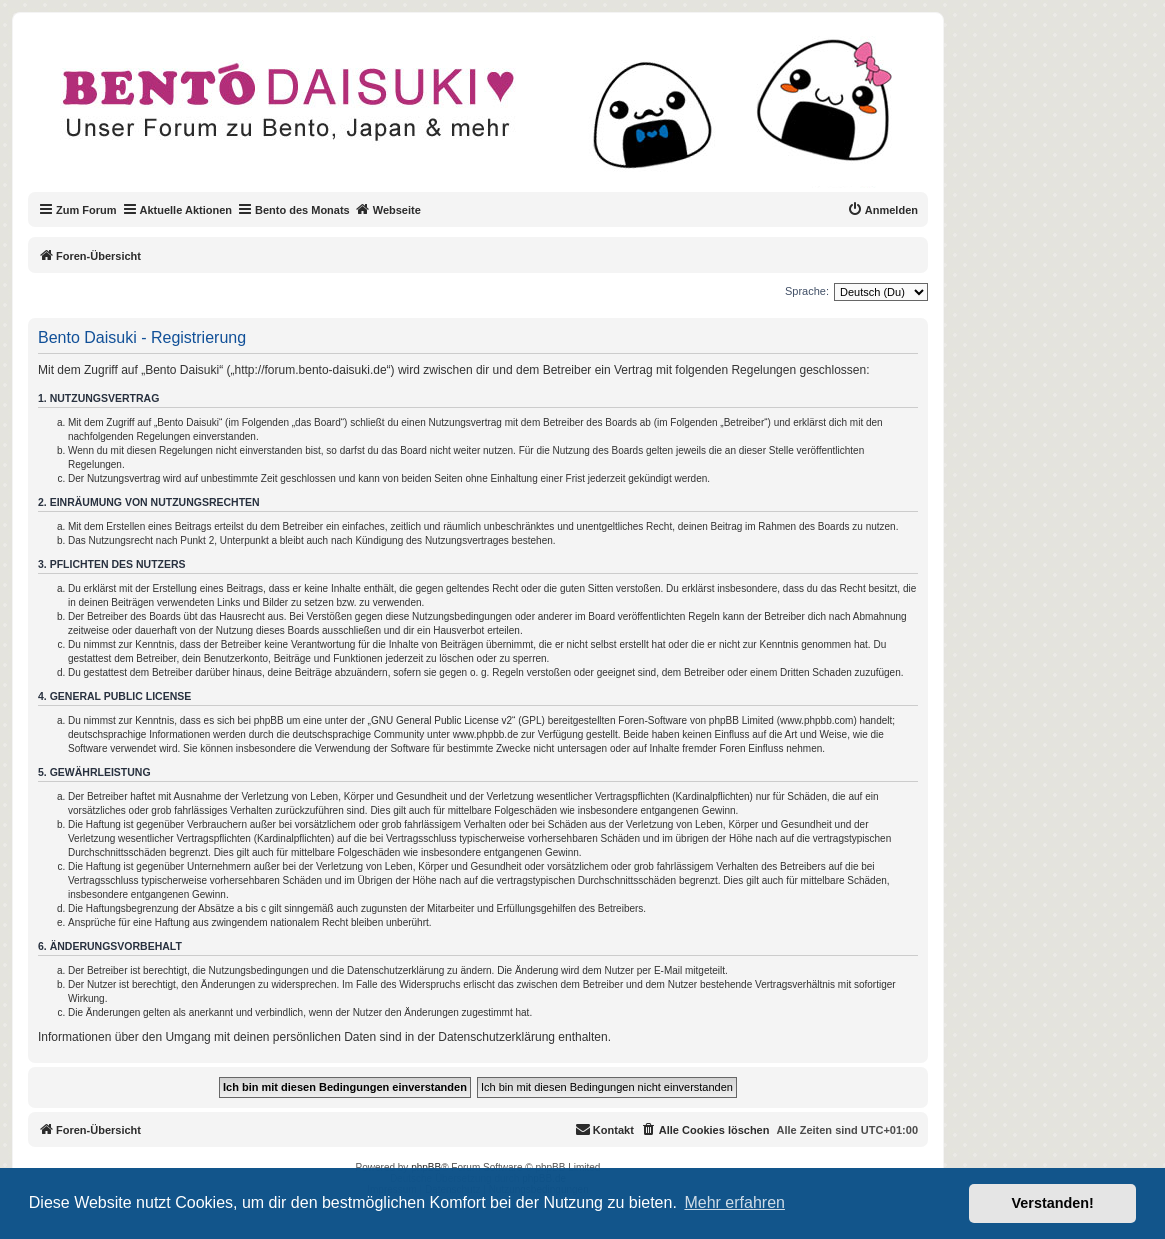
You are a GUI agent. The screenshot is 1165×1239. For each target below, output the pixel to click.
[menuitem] (882, 210)
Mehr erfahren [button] (734, 1202)
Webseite (388, 209)
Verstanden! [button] (1053, 1203)
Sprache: (807, 291)
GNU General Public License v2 (441, 720)
